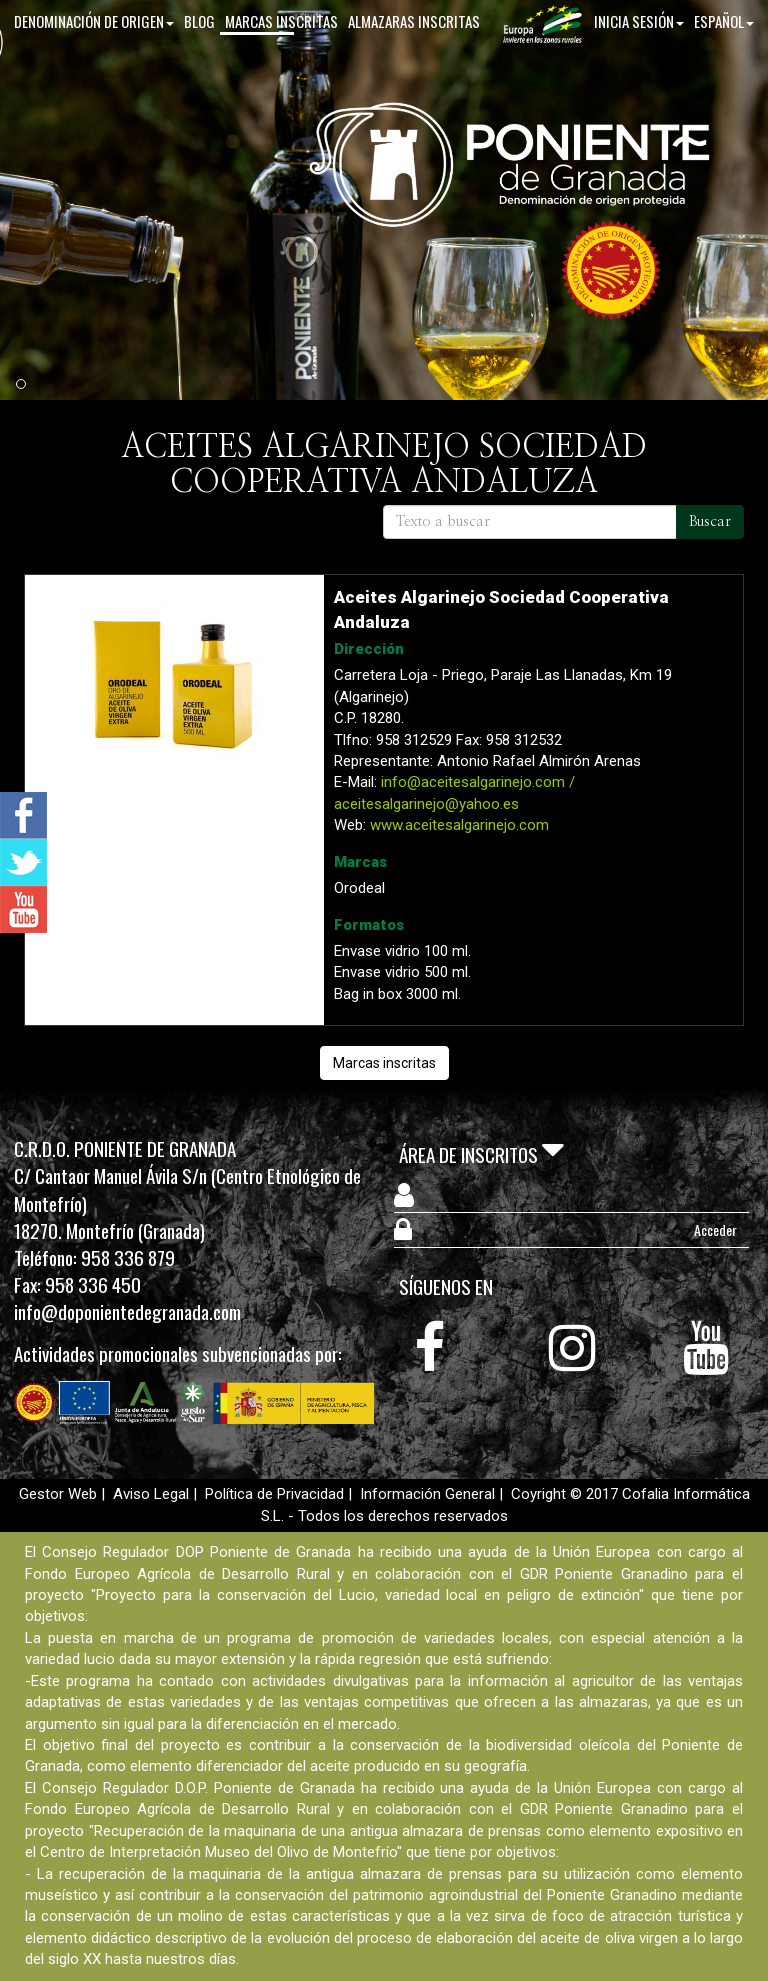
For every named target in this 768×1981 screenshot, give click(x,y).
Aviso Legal (151, 1494)
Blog (199, 59)
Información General (427, 1494)
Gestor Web (58, 1494)
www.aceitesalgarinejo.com (459, 825)
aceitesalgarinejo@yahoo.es (426, 804)
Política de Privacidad (274, 1494)
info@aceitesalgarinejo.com (473, 782)
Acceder (715, 1229)
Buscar (710, 522)
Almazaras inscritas (414, 59)
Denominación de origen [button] (94, 59)
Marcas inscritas (281, 59)
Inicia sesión (639, 59)
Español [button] (724, 59)
